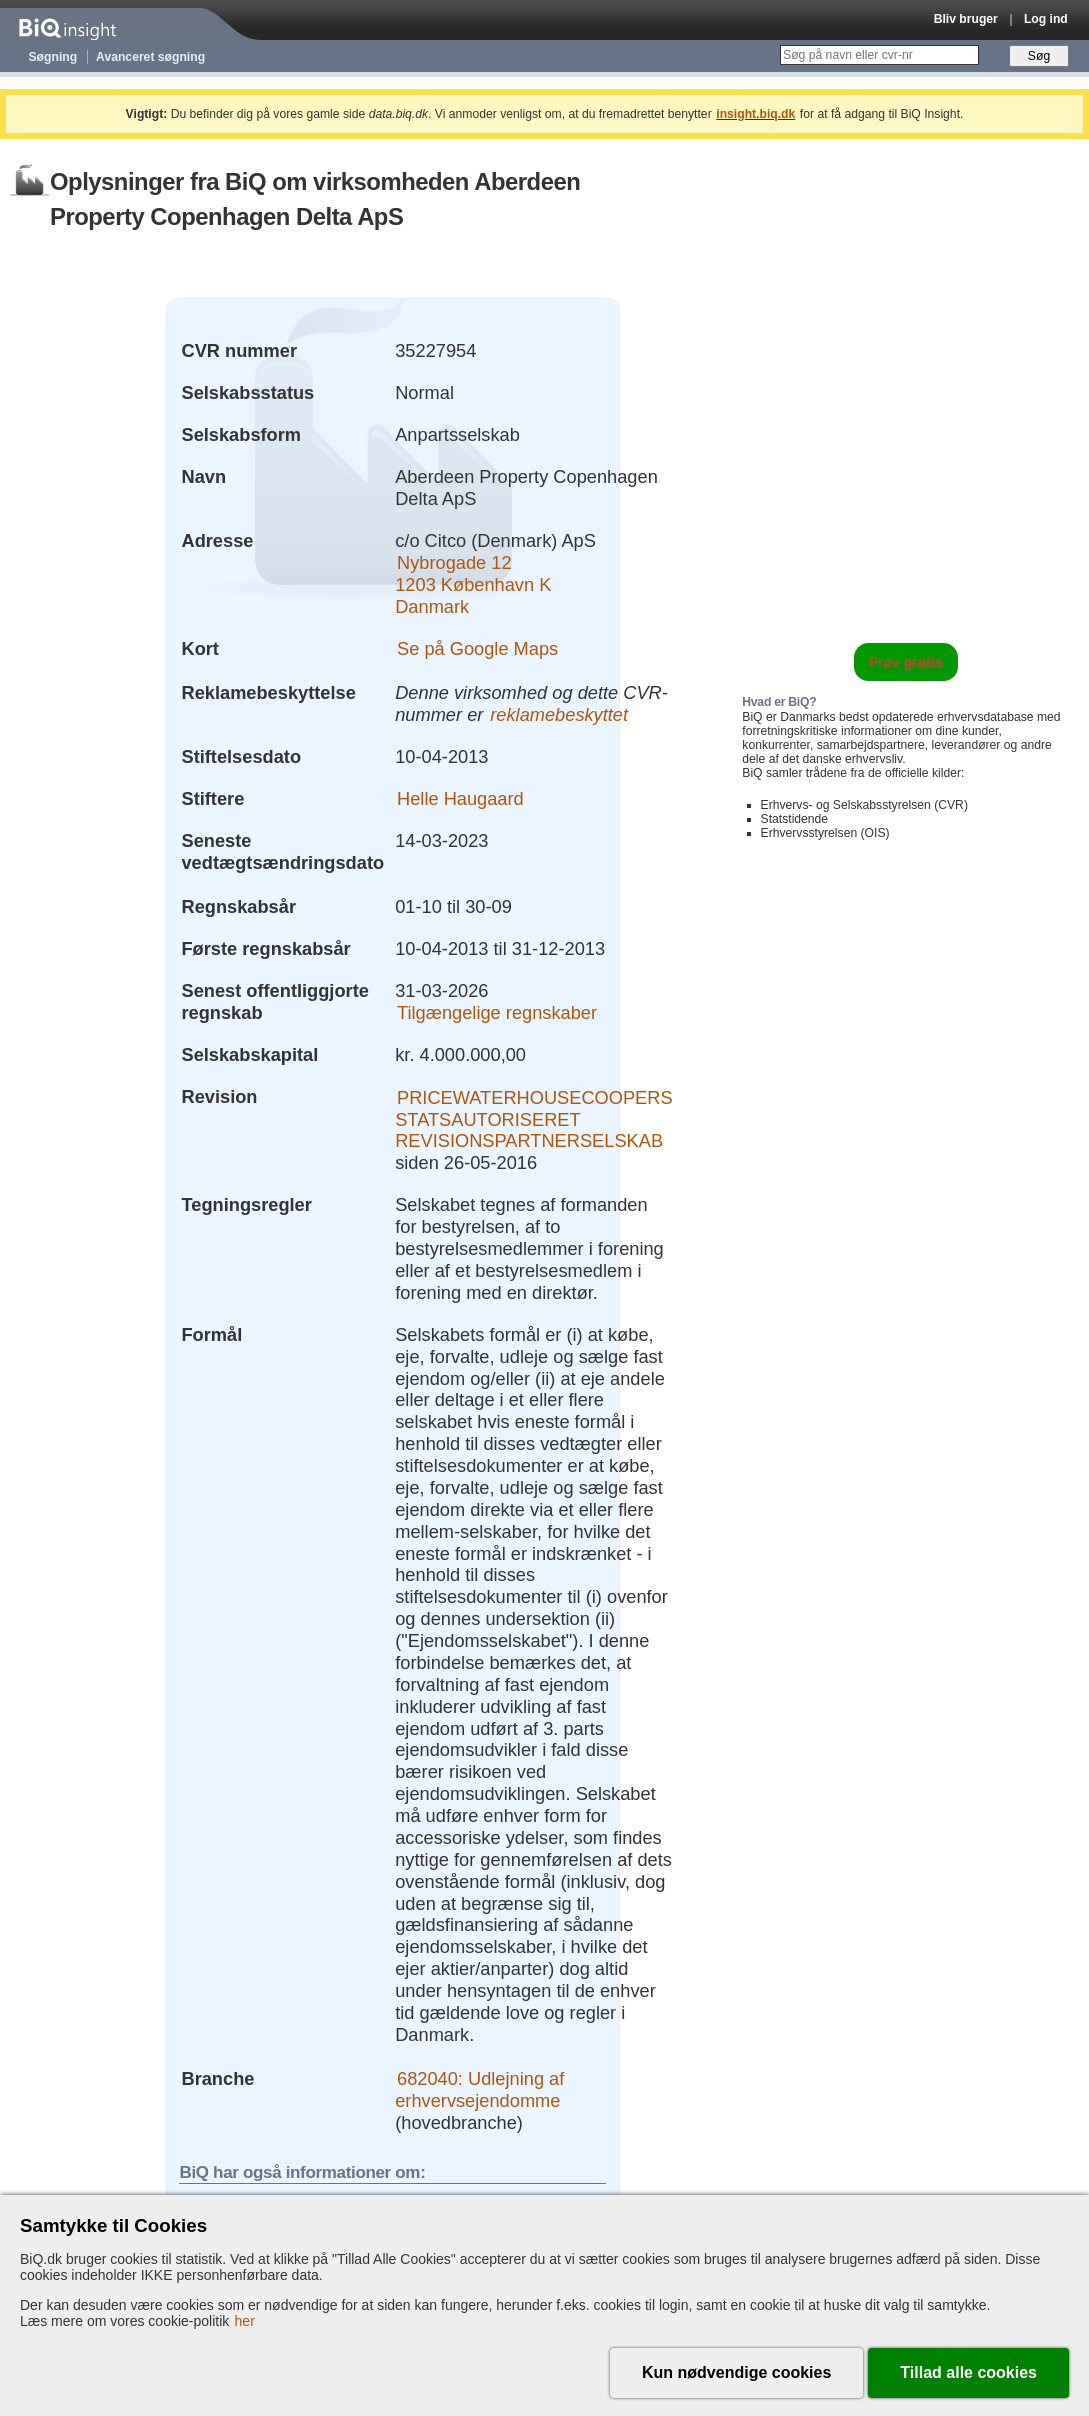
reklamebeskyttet (559, 714)
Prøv (905, 662)
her (245, 2321)
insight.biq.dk (755, 114)
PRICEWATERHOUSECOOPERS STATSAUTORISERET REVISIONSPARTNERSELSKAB (533, 1118)
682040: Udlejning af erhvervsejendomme (479, 2089)
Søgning (53, 57)
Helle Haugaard (460, 798)
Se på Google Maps (477, 648)
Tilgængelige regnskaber (497, 1012)
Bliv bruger (966, 19)
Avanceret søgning (150, 57)
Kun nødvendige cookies (736, 2372)
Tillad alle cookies (968, 2372)
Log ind (1046, 19)
